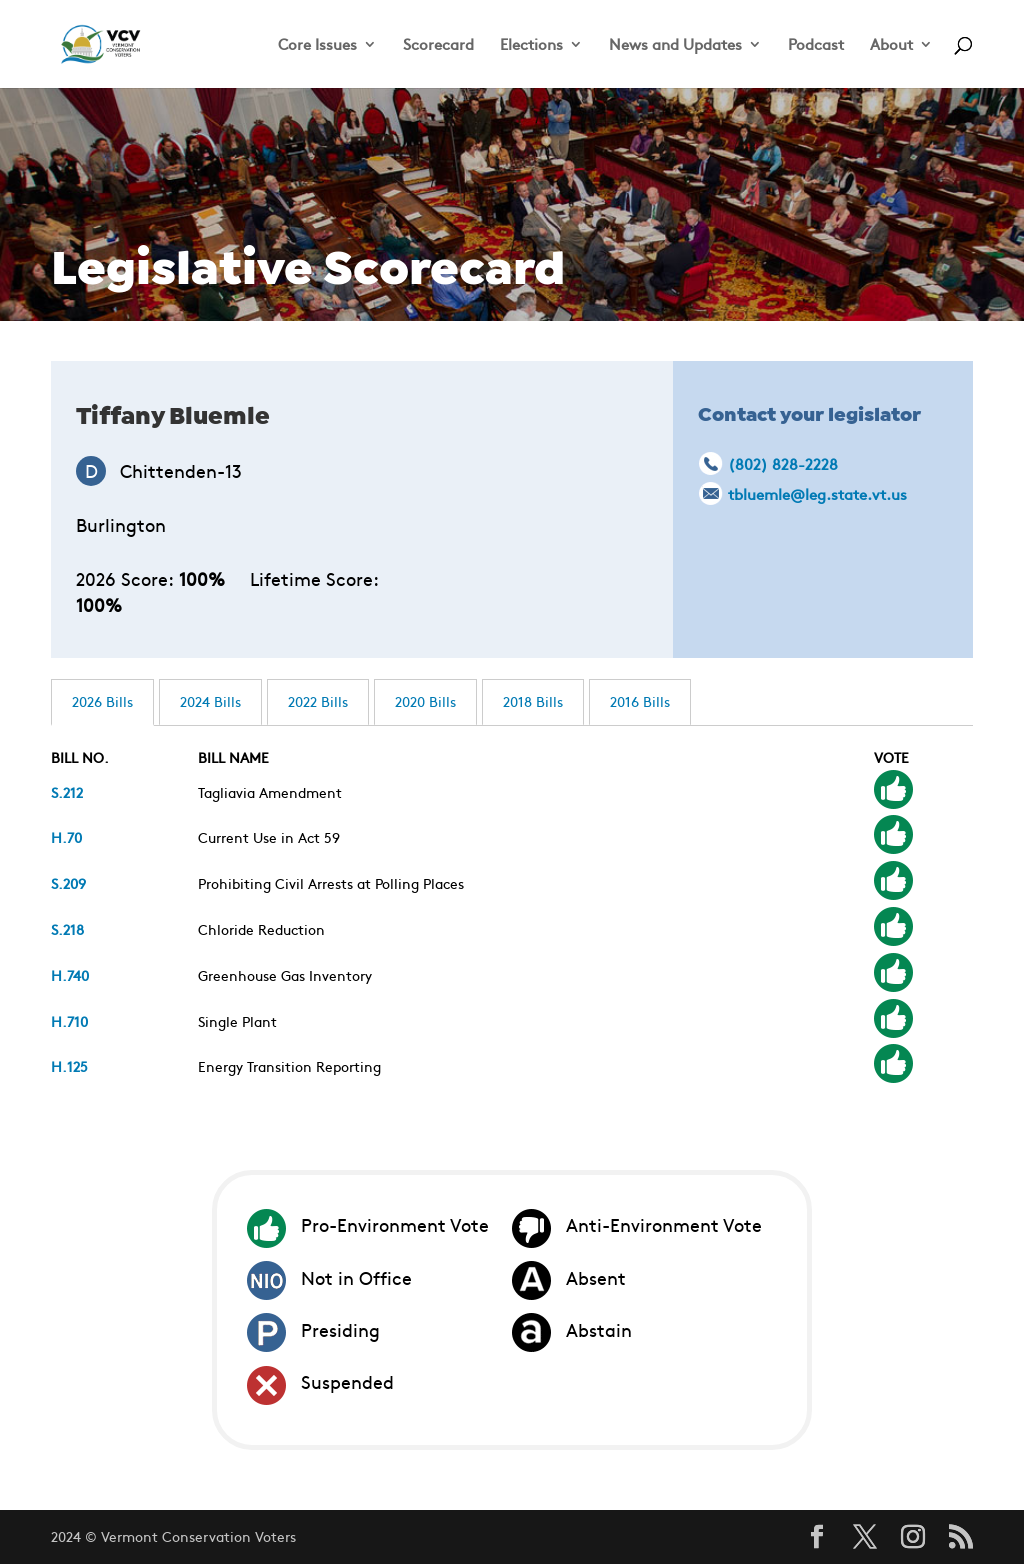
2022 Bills (318, 701)
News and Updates (675, 45)
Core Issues (317, 45)
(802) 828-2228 (783, 463)
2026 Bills (102, 701)
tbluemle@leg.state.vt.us (817, 493)
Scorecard (438, 45)
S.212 (67, 792)
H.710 (69, 1021)
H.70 (66, 837)
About (891, 45)
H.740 (70, 975)
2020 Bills (425, 701)
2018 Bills (533, 701)
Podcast (816, 45)
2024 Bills (210, 701)
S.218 (67, 929)
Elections (531, 45)
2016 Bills (640, 701)
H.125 (69, 1066)
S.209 (68, 883)
